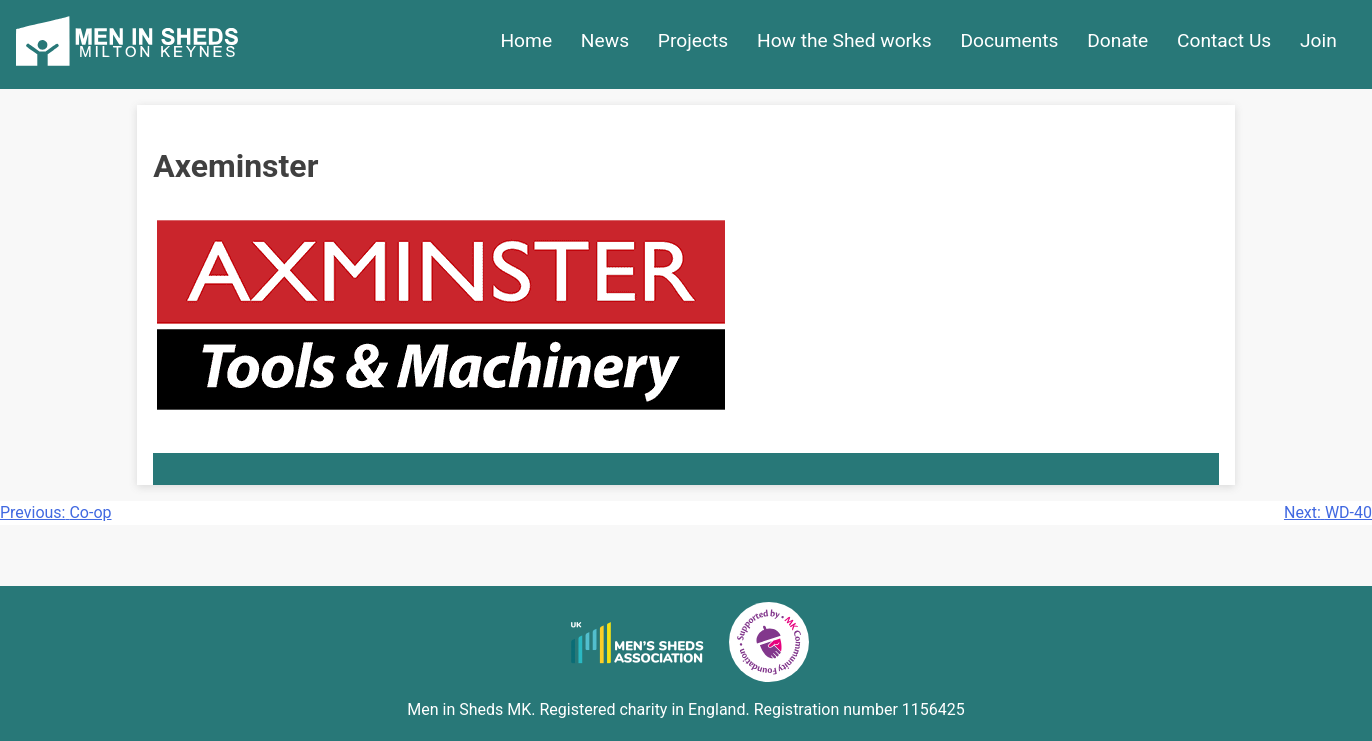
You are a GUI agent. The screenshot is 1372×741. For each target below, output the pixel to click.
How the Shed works (844, 40)
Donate (1117, 40)
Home (526, 40)
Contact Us (1224, 40)
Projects (693, 40)
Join (1318, 40)
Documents (1010, 40)
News (605, 40)
